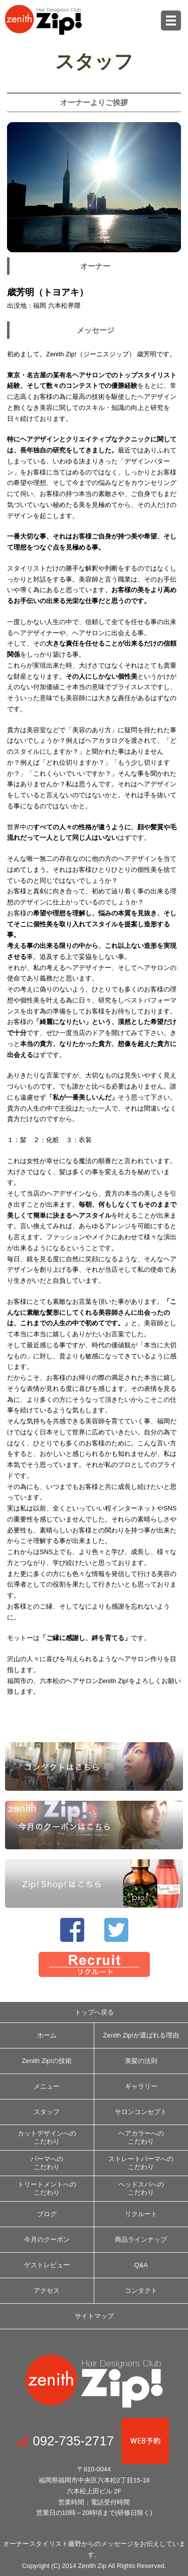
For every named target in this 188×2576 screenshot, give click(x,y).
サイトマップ (94, 2316)
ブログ (47, 2214)
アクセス (47, 2290)
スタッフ (47, 2112)
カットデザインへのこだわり (47, 2137)
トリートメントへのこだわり (47, 2188)
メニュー (47, 2086)
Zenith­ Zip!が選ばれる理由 (141, 2035)
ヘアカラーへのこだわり (141, 2137)
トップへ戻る (94, 2012)
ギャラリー (141, 2086)
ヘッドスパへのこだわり (141, 2188)
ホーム (47, 2035)
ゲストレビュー (47, 2265)
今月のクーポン (47, 2239)
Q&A (141, 2265)
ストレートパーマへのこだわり (140, 2163)
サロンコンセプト (141, 2112)
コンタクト (141, 2290)
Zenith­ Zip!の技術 (47, 2061)
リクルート (141, 2214)
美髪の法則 (141, 2061)
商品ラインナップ (141, 2239)
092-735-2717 (77, 2440)
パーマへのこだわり (47, 2163)
